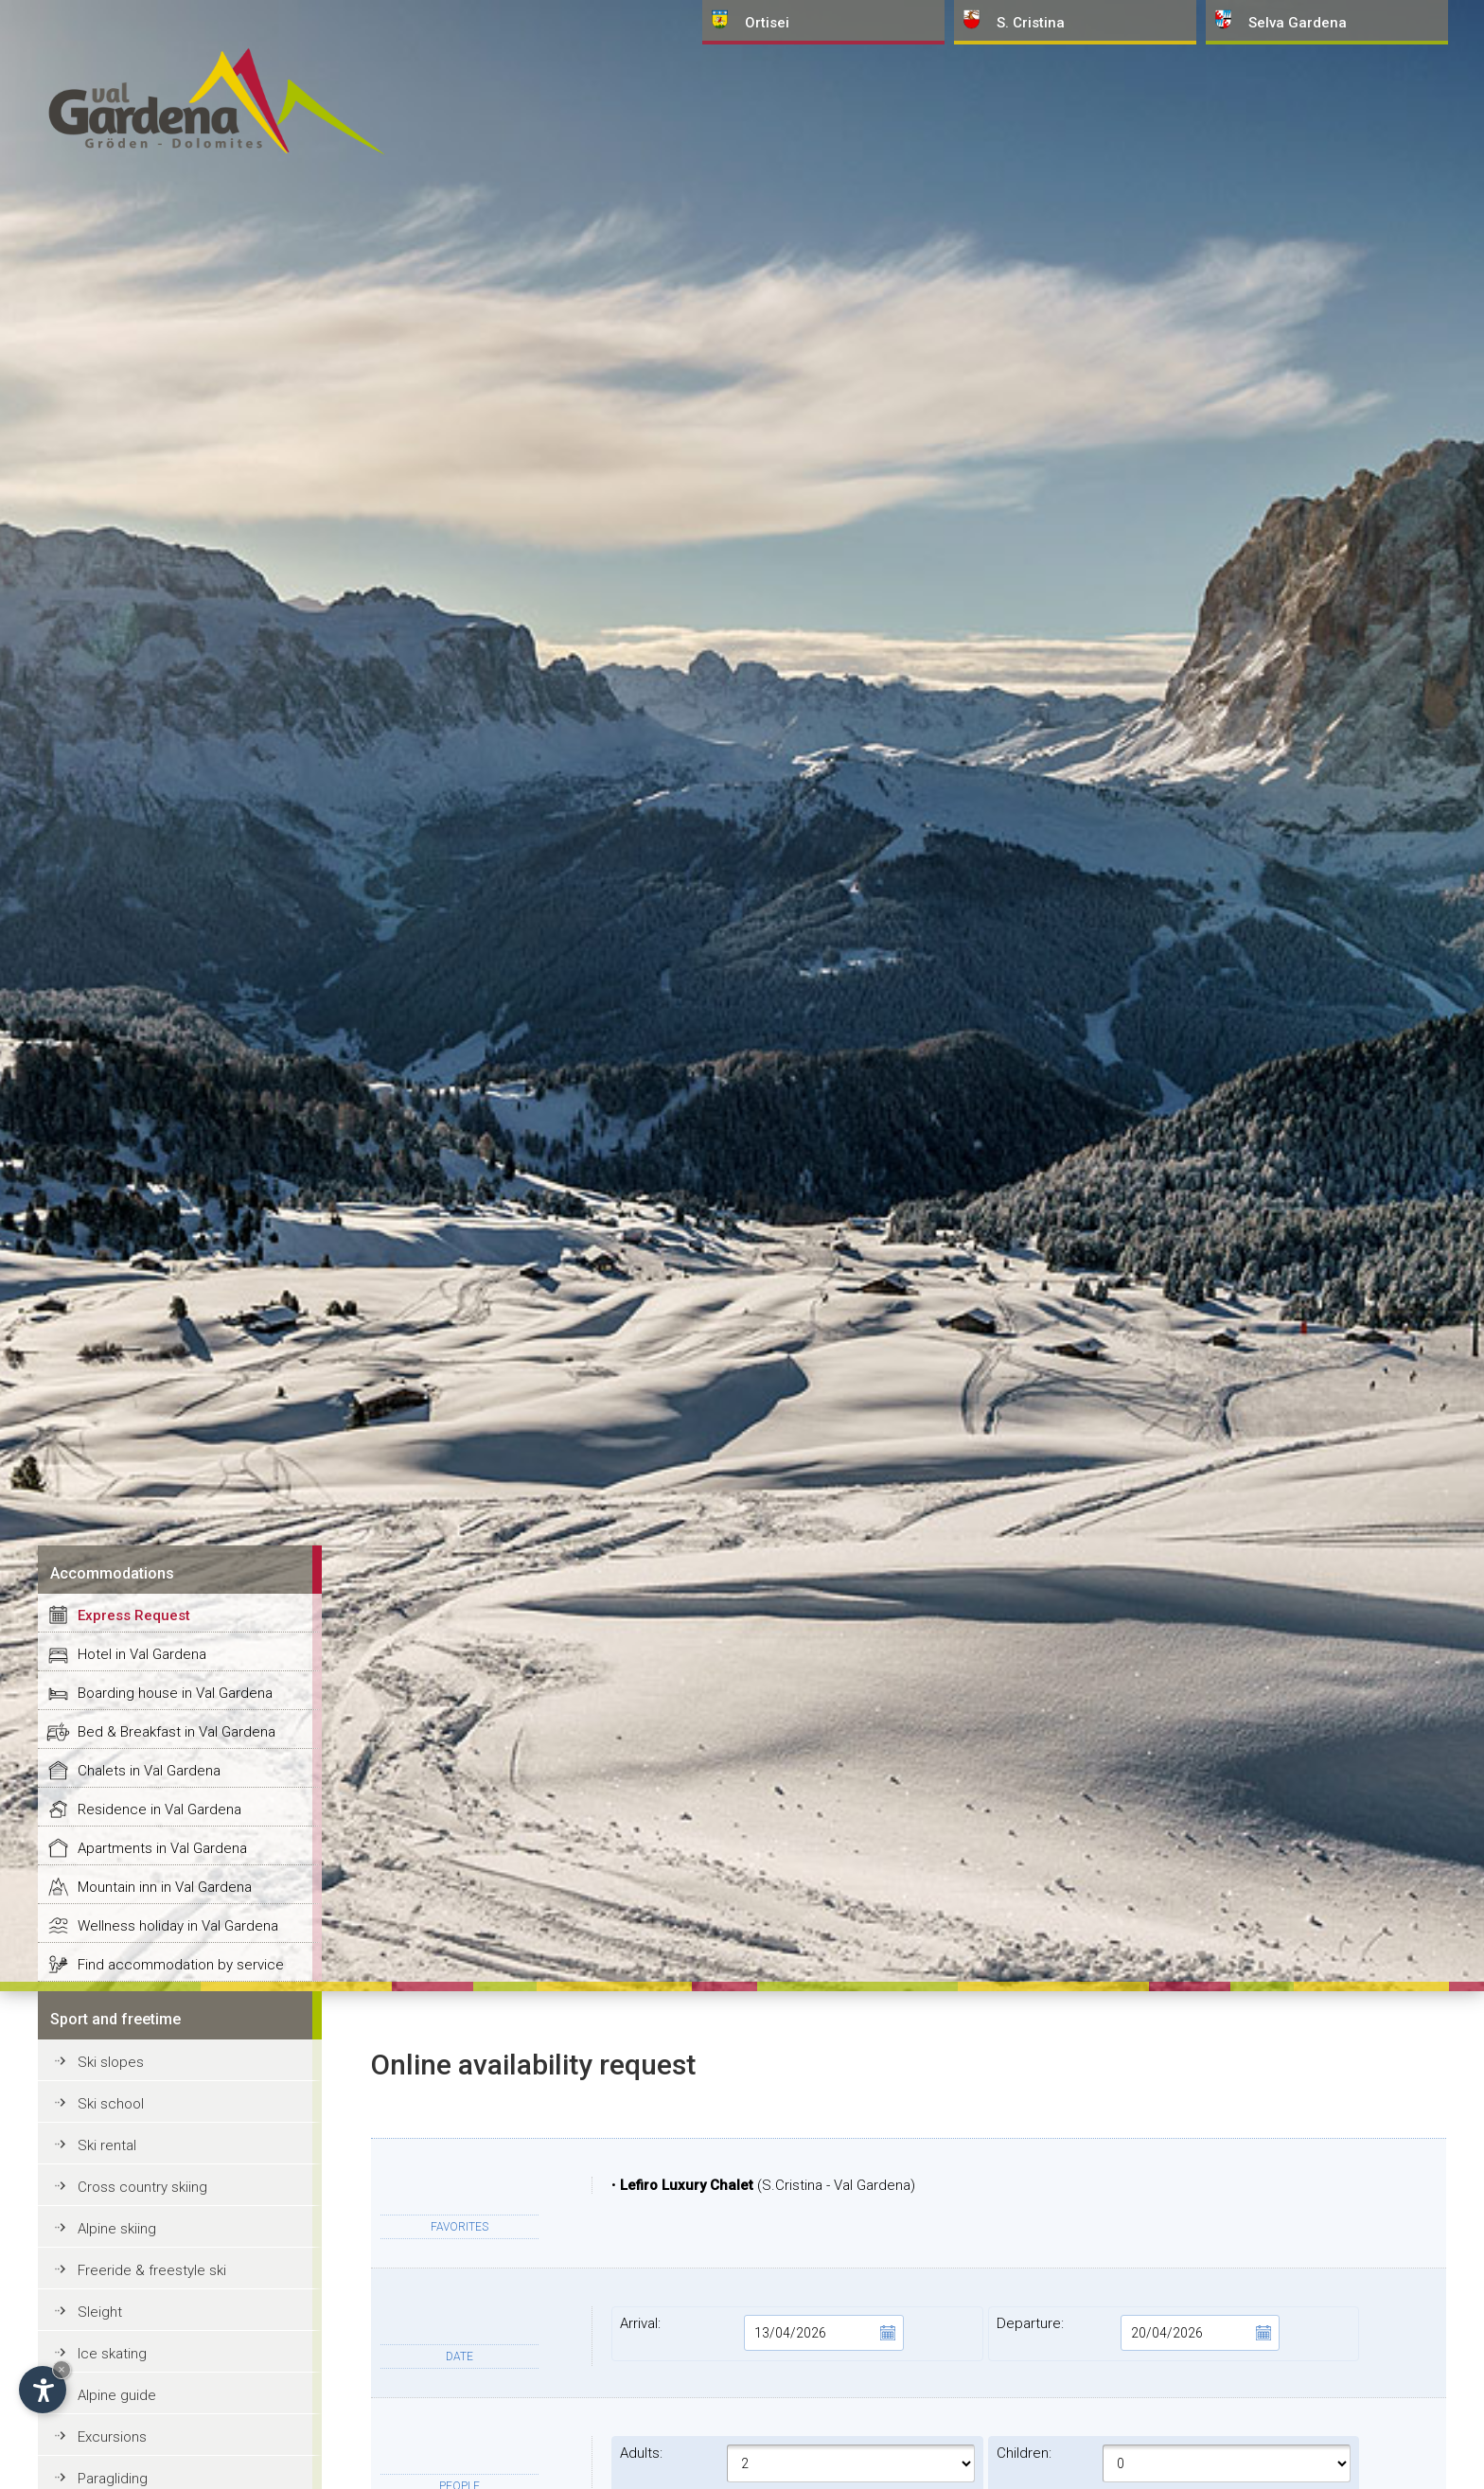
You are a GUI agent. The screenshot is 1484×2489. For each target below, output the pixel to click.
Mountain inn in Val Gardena (165, 1887)
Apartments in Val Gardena (162, 1848)
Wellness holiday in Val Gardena (178, 1925)
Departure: (1138, 2333)
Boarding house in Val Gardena (175, 1693)
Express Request (134, 1615)
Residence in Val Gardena (159, 1809)
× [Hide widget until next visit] (61, 2369)
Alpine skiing (117, 2228)
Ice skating (112, 2353)
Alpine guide (117, 2395)
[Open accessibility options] (42, 2389)
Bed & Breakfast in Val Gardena (176, 1731)
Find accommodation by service (181, 1964)
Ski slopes (111, 2062)
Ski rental (107, 2145)
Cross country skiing (142, 2187)
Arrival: (761, 2333)
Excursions (112, 2436)
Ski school (111, 2103)
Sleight (100, 2312)
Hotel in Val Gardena (142, 1654)
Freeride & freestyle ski (152, 2270)
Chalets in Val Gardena (149, 1770)
